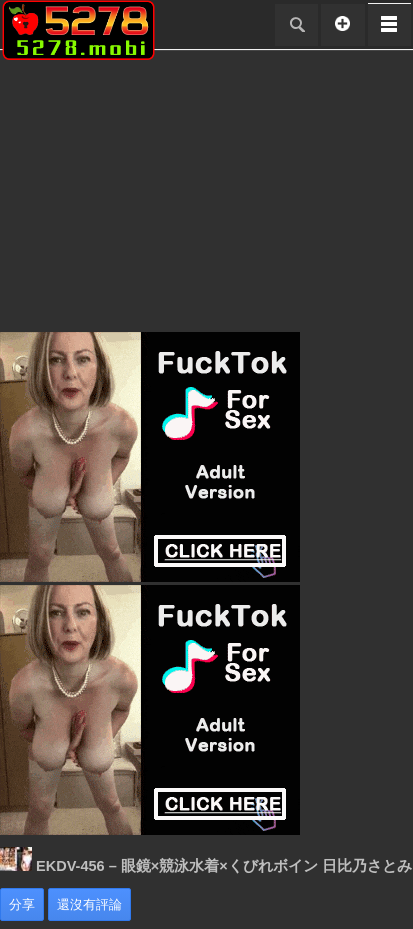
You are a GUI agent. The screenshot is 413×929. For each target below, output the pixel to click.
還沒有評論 (89, 904)
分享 (22, 904)
